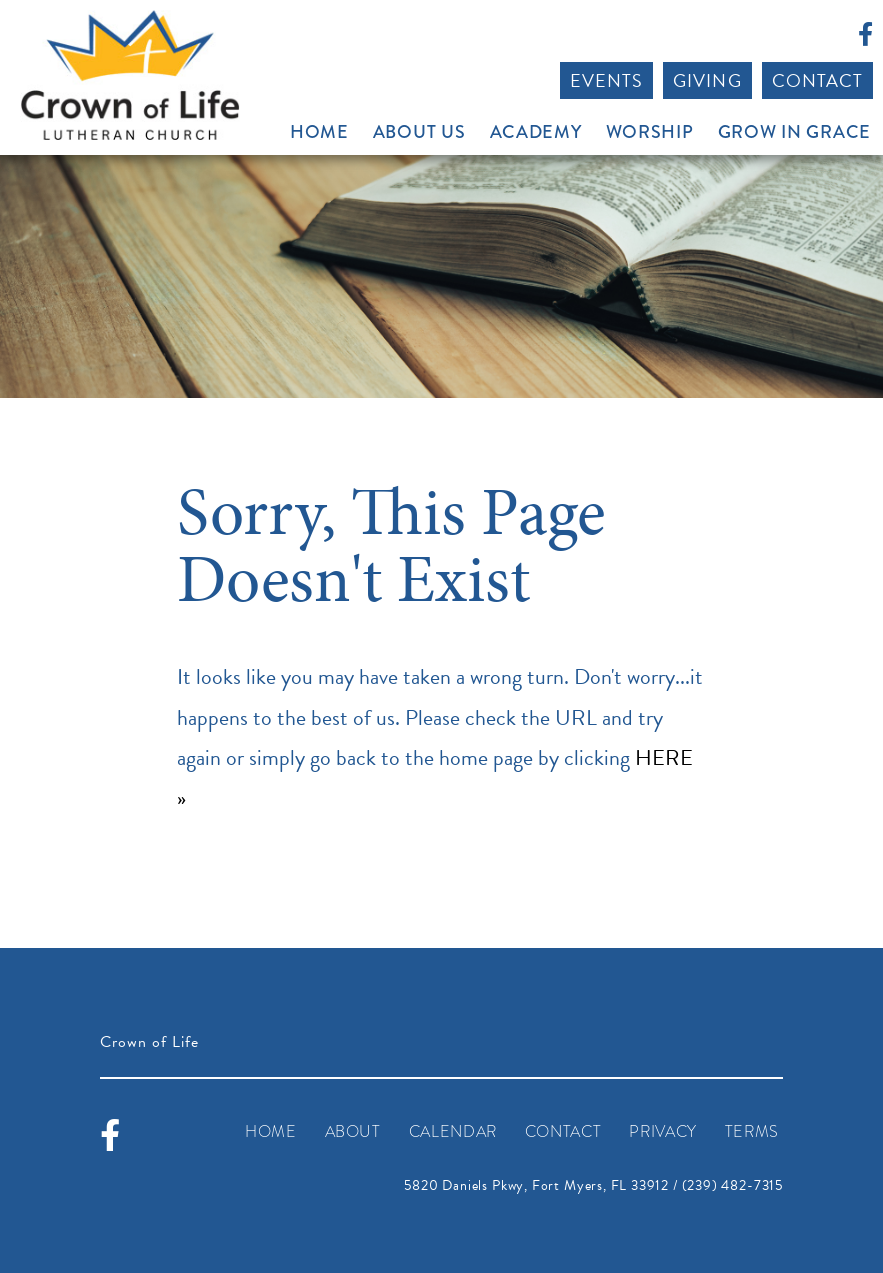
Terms (752, 1132)
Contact (817, 80)
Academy (536, 132)
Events (606, 80)
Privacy (662, 1132)
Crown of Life (130, 75)
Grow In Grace (794, 132)
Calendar (453, 1132)
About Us (419, 132)
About (353, 1132)
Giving (707, 80)
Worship (650, 132)
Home (319, 132)
